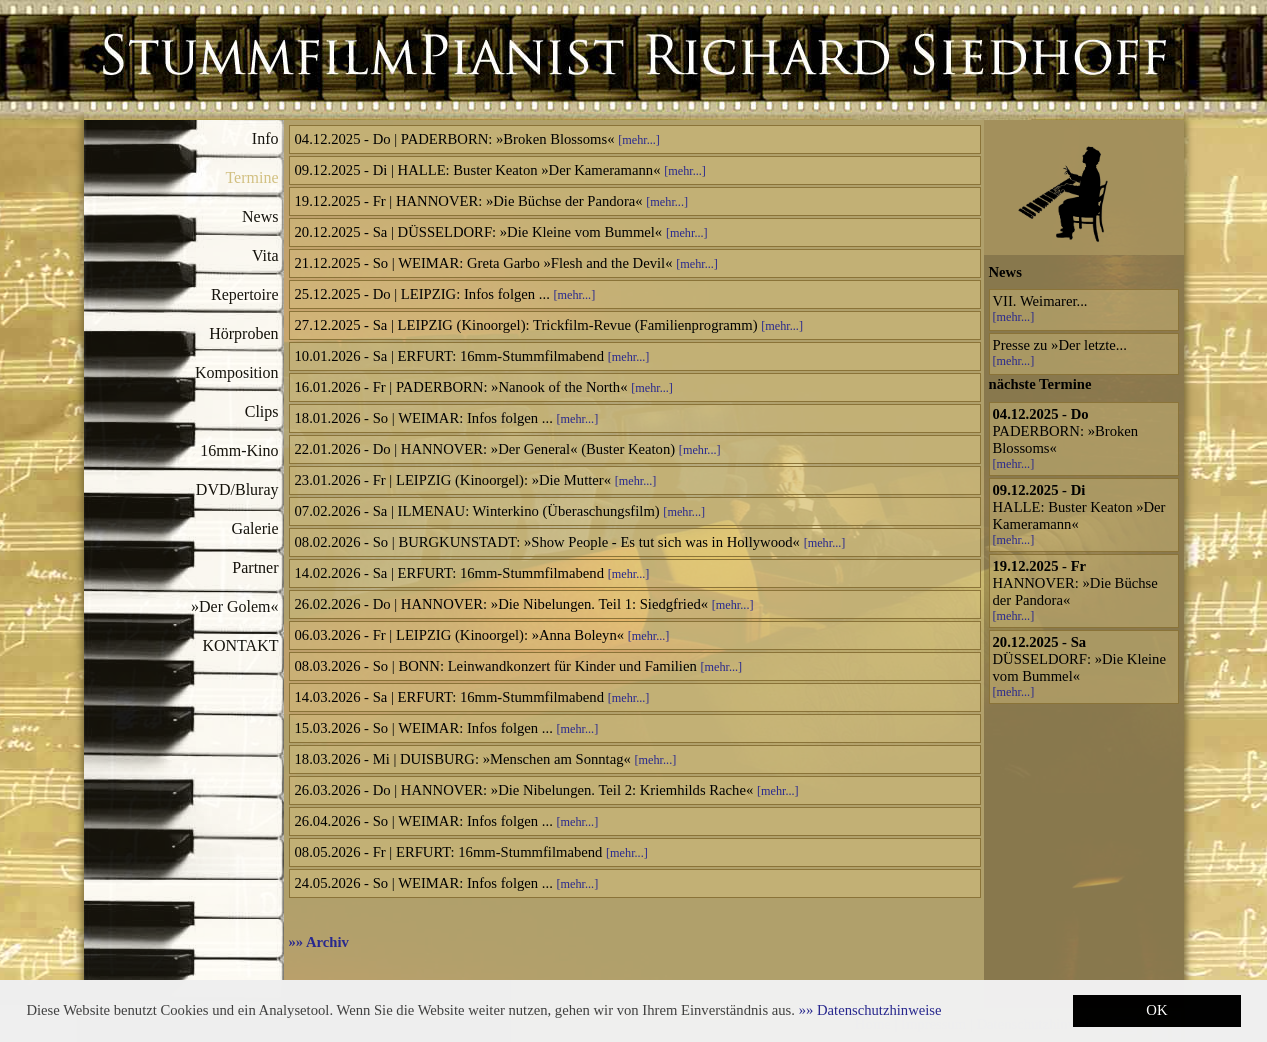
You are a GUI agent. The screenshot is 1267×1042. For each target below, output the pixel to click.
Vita (265, 255)
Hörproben (243, 333)
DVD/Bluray (237, 489)
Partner (255, 567)
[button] (870, 1010)
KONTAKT (240, 645)
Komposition (237, 372)
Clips (262, 411)
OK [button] (1156, 1010)
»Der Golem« (235, 606)
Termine (251, 177)
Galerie (254, 528)
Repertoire (245, 294)
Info (265, 138)
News (260, 216)
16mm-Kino (239, 450)
